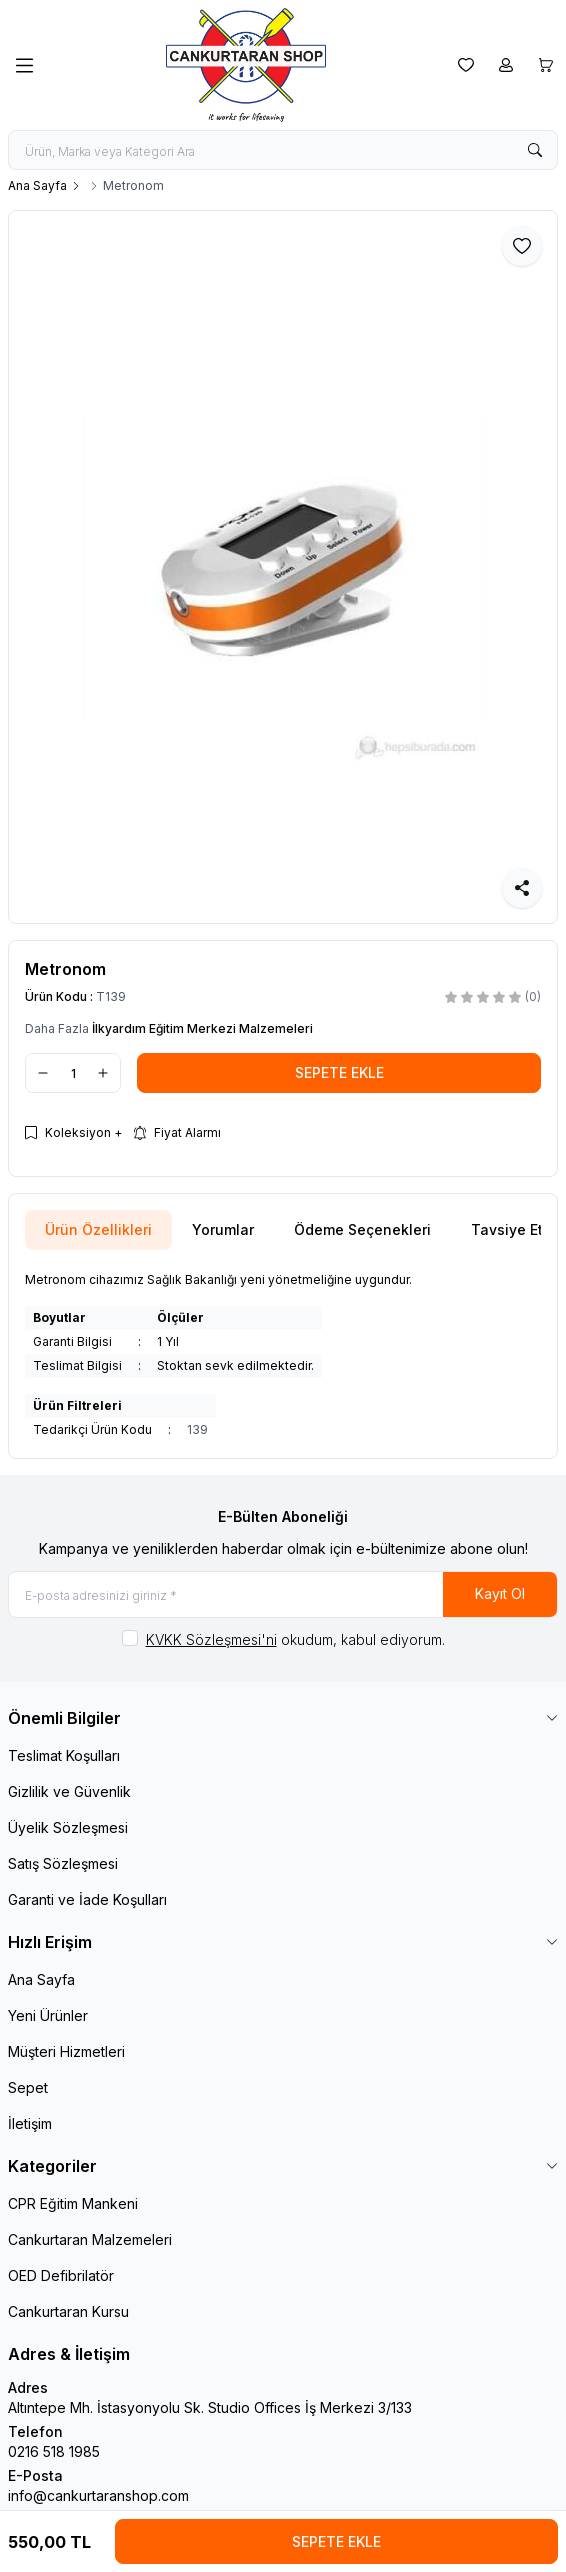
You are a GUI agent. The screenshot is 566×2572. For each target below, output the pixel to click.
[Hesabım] (506, 65)
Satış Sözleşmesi (63, 1863)
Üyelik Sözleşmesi (68, 1827)
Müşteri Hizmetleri (66, 2051)
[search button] (535, 150)
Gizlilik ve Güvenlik (69, 1791)
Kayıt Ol (500, 1593)
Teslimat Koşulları (64, 1755)
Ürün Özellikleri (98, 1229)
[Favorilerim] (466, 65)
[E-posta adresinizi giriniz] (283, 1594)
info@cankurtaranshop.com (98, 2495)
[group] (283, 567)
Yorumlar (223, 1229)
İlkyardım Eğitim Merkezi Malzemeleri (202, 1028)
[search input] (283, 150)
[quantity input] (73, 1073)
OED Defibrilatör (61, 2275)
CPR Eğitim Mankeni (73, 2203)
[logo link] (246, 65)
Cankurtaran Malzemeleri (90, 2239)
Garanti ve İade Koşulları (87, 1899)
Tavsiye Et (507, 1229)
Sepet (28, 2087)
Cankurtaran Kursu (68, 2311)
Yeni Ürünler (48, 2015)
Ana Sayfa (37, 185)
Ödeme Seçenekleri (362, 1229)
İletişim (30, 2123)
